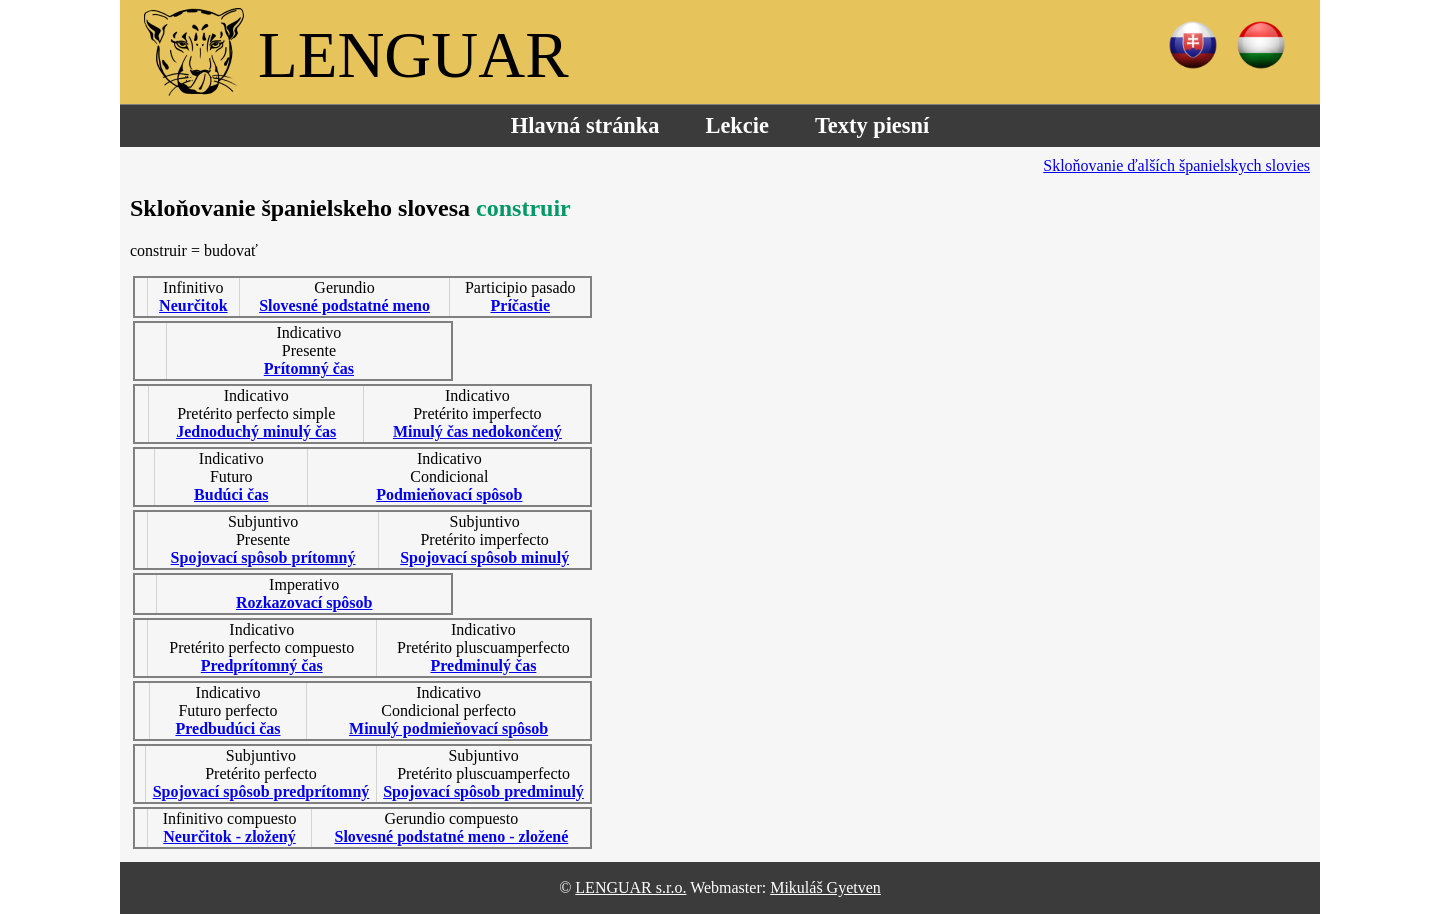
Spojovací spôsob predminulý (483, 791)
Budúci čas (231, 494)
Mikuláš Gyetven (825, 887)
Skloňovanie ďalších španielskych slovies (1176, 165)
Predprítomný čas (262, 665)
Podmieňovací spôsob (449, 494)
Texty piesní (872, 125)
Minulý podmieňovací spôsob (448, 728)
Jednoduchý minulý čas (256, 431)
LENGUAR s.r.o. (630, 887)
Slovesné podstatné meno (344, 305)
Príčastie (521, 305)
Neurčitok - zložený (229, 836)
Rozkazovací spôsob (304, 602)
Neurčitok (193, 305)
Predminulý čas (483, 665)
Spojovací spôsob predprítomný (261, 791)
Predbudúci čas (227, 728)
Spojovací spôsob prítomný (263, 557)
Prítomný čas (309, 368)
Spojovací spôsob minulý (484, 557)
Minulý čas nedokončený (477, 431)
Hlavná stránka (585, 125)
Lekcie (736, 125)
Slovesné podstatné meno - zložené (451, 836)
